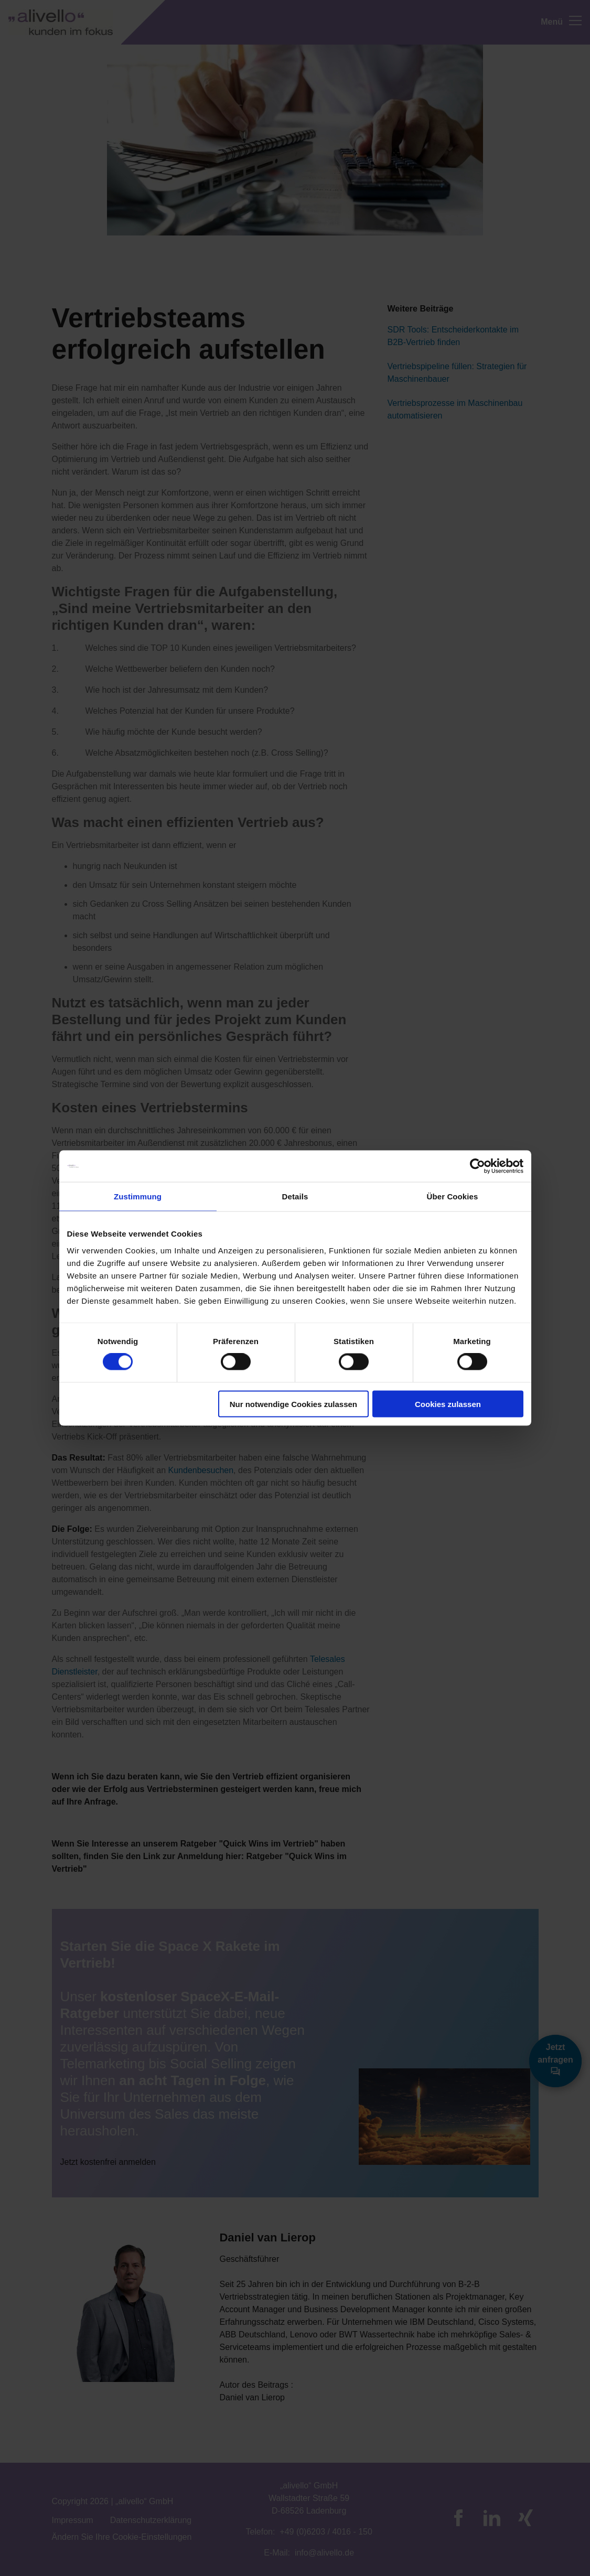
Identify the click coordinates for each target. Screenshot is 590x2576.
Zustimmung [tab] (138, 1196)
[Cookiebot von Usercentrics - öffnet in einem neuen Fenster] (477, 1166)
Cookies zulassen (448, 1403)
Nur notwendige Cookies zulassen (293, 1403)
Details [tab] (295, 1196)
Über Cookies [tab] (452, 1196)
